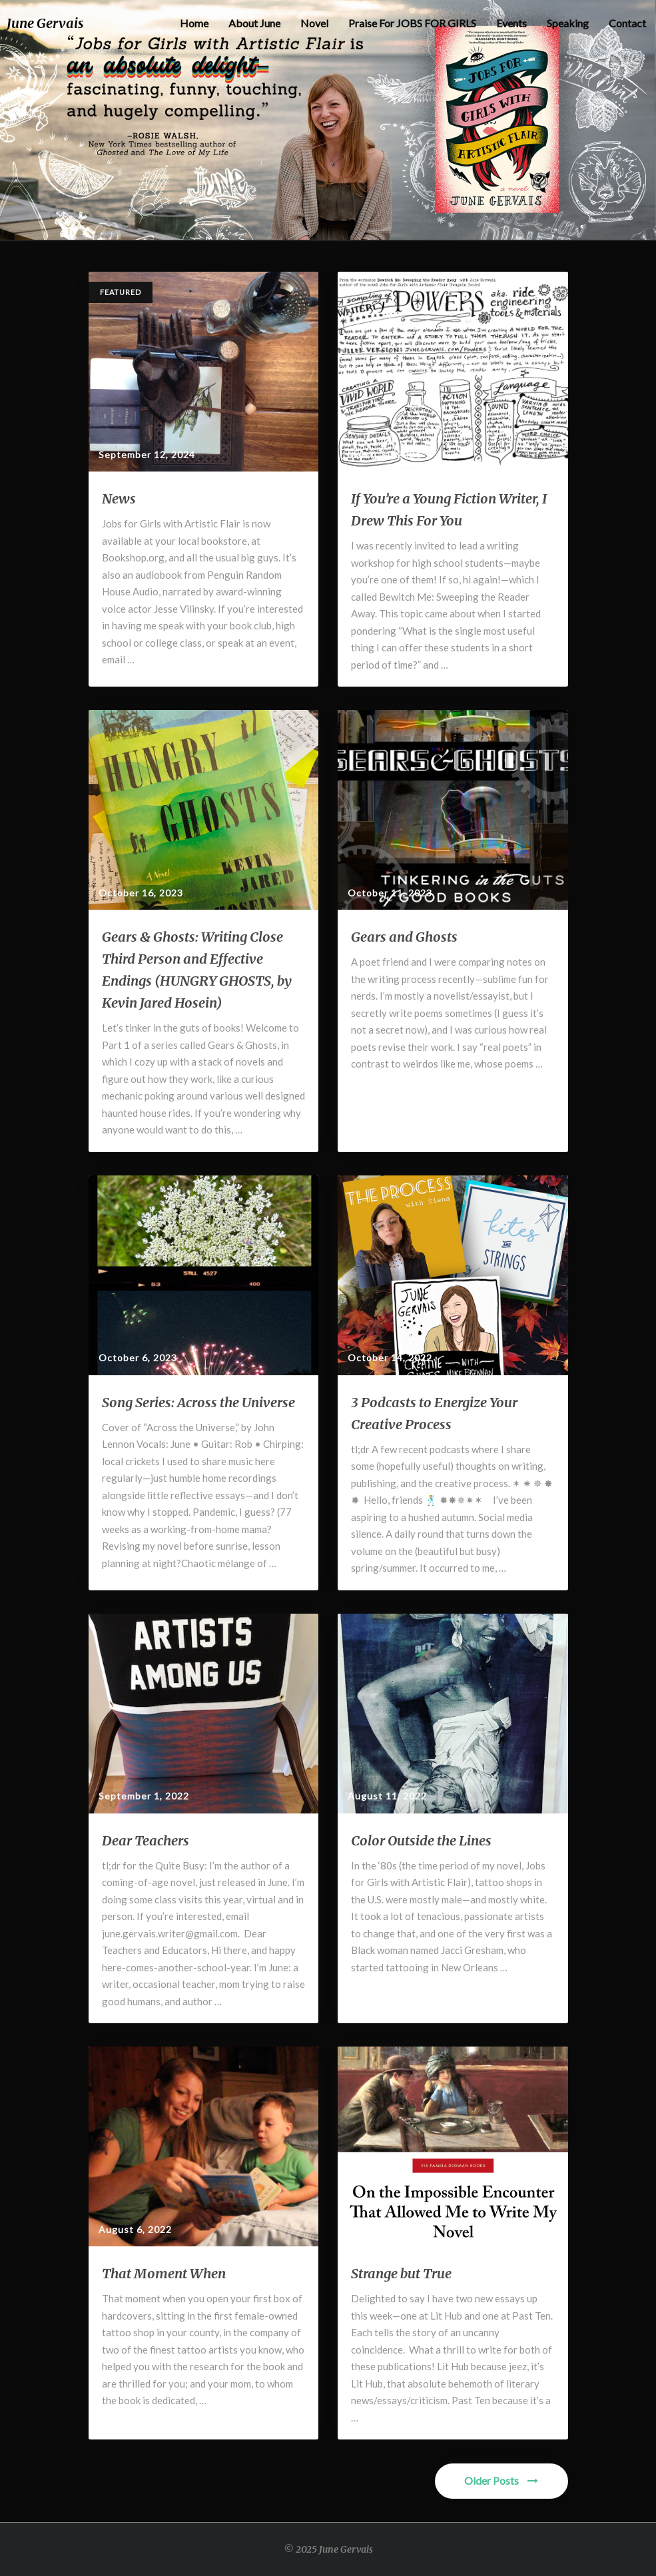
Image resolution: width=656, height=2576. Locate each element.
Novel (314, 23)
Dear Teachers (145, 1840)
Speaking (568, 23)
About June (254, 23)
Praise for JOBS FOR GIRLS (412, 23)
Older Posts (501, 2480)
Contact (627, 23)
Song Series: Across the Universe (198, 1402)
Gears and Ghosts (404, 936)
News (119, 498)
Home (194, 23)
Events (511, 23)
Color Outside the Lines (421, 1840)
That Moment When (164, 2273)
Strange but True (401, 2273)
